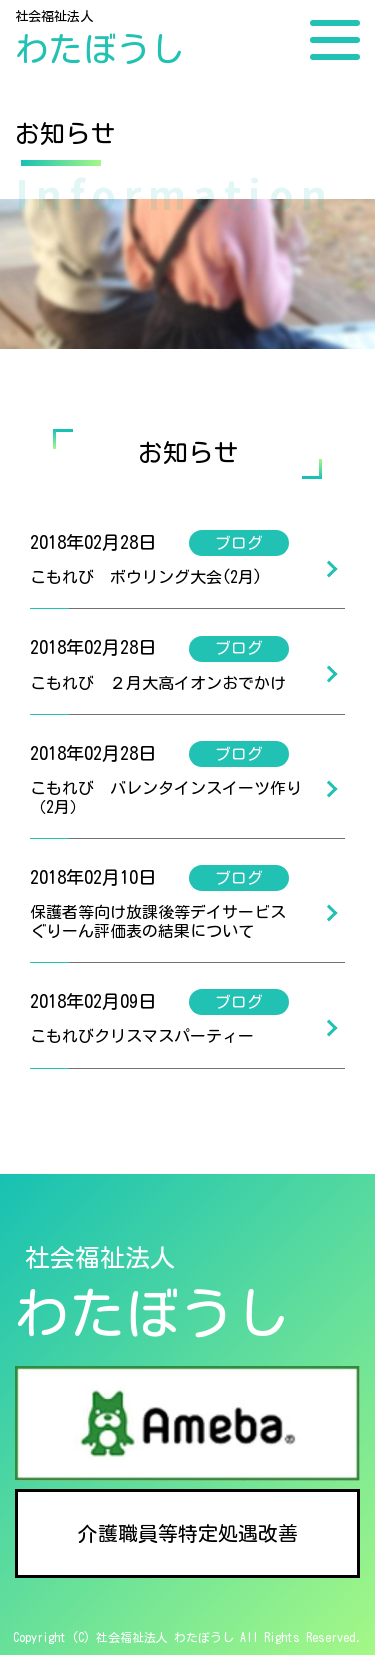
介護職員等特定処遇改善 (188, 1533)
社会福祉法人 (100, 39)
